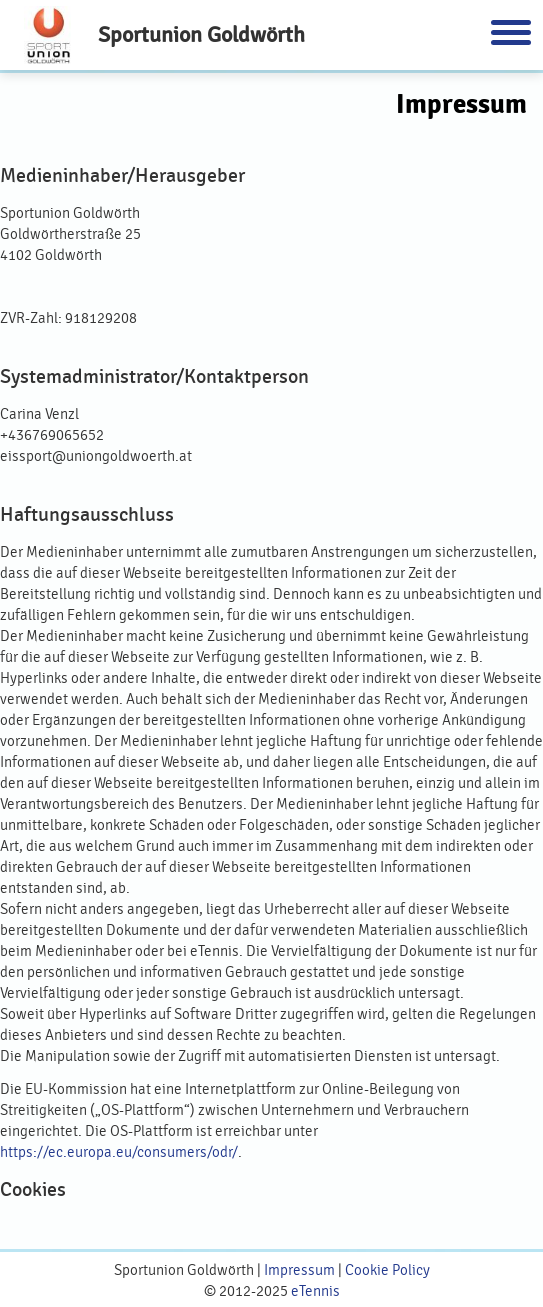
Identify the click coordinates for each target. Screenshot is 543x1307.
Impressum (299, 1270)
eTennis (315, 1291)
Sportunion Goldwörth (201, 34)
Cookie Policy (387, 1270)
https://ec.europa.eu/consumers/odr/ (119, 1152)
